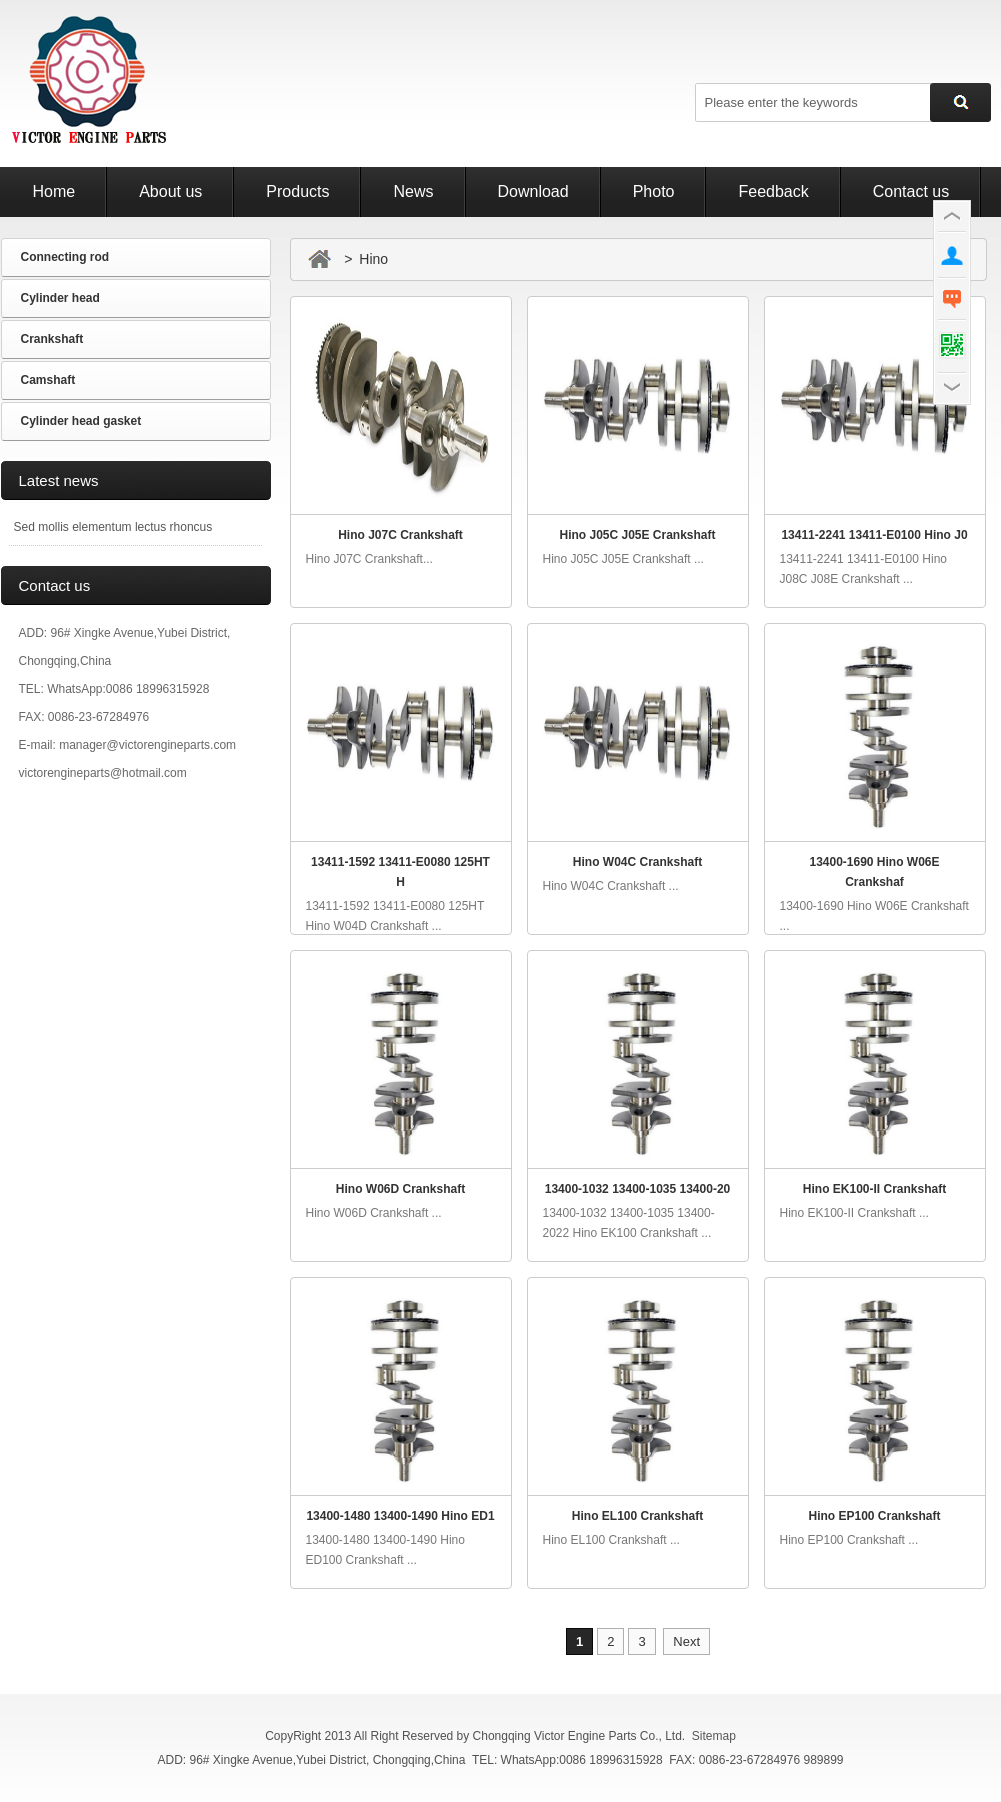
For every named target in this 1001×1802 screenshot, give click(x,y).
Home (54, 191)
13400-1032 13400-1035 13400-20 (638, 1189)
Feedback (773, 191)
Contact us (911, 191)
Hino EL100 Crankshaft (637, 1516)
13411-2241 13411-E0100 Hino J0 (874, 535)
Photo (654, 191)
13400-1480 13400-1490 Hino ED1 (400, 1516)
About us (170, 191)
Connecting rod (65, 257)
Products (297, 191)
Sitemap (714, 1736)
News (413, 191)
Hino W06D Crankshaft (400, 1189)
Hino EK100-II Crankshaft (874, 1189)
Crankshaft (52, 339)
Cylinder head (60, 298)
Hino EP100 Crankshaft (874, 1516)
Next (686, 1641)
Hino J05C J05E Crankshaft (637, 535)
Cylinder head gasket (81, 421)
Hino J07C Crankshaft (400, 535)
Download (533, 191)
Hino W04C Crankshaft (637, 862)
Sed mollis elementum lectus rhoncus (113, 527)
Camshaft (48, 380)
